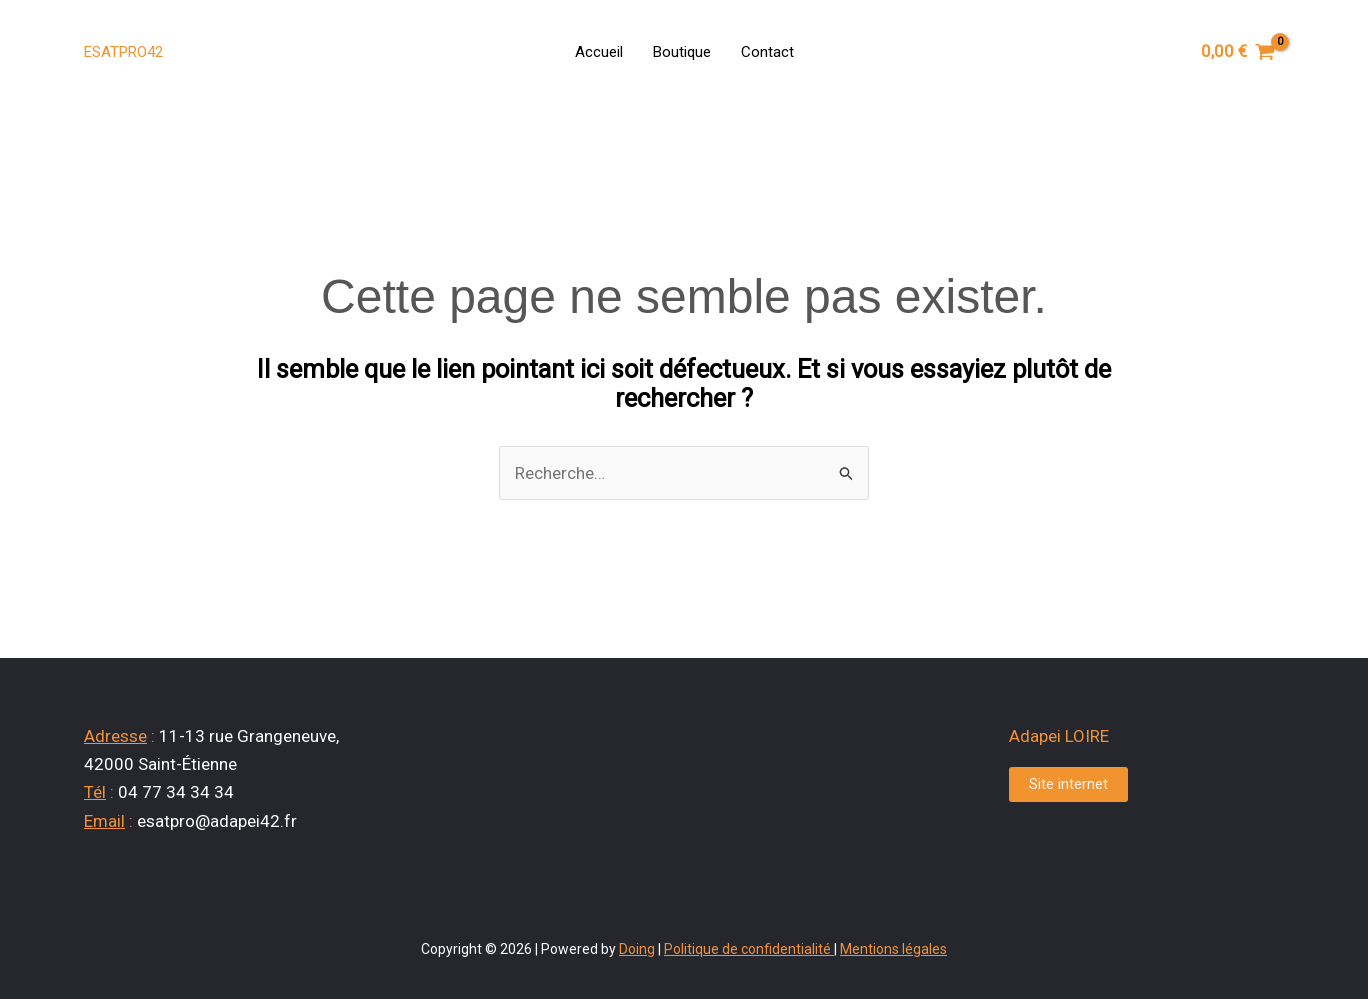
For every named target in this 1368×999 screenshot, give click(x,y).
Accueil (599, 52)
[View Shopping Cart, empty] (1238, 51)
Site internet (1068, 784)
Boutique (682, 52)
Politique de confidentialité (747, 949)
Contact (767, 52)
